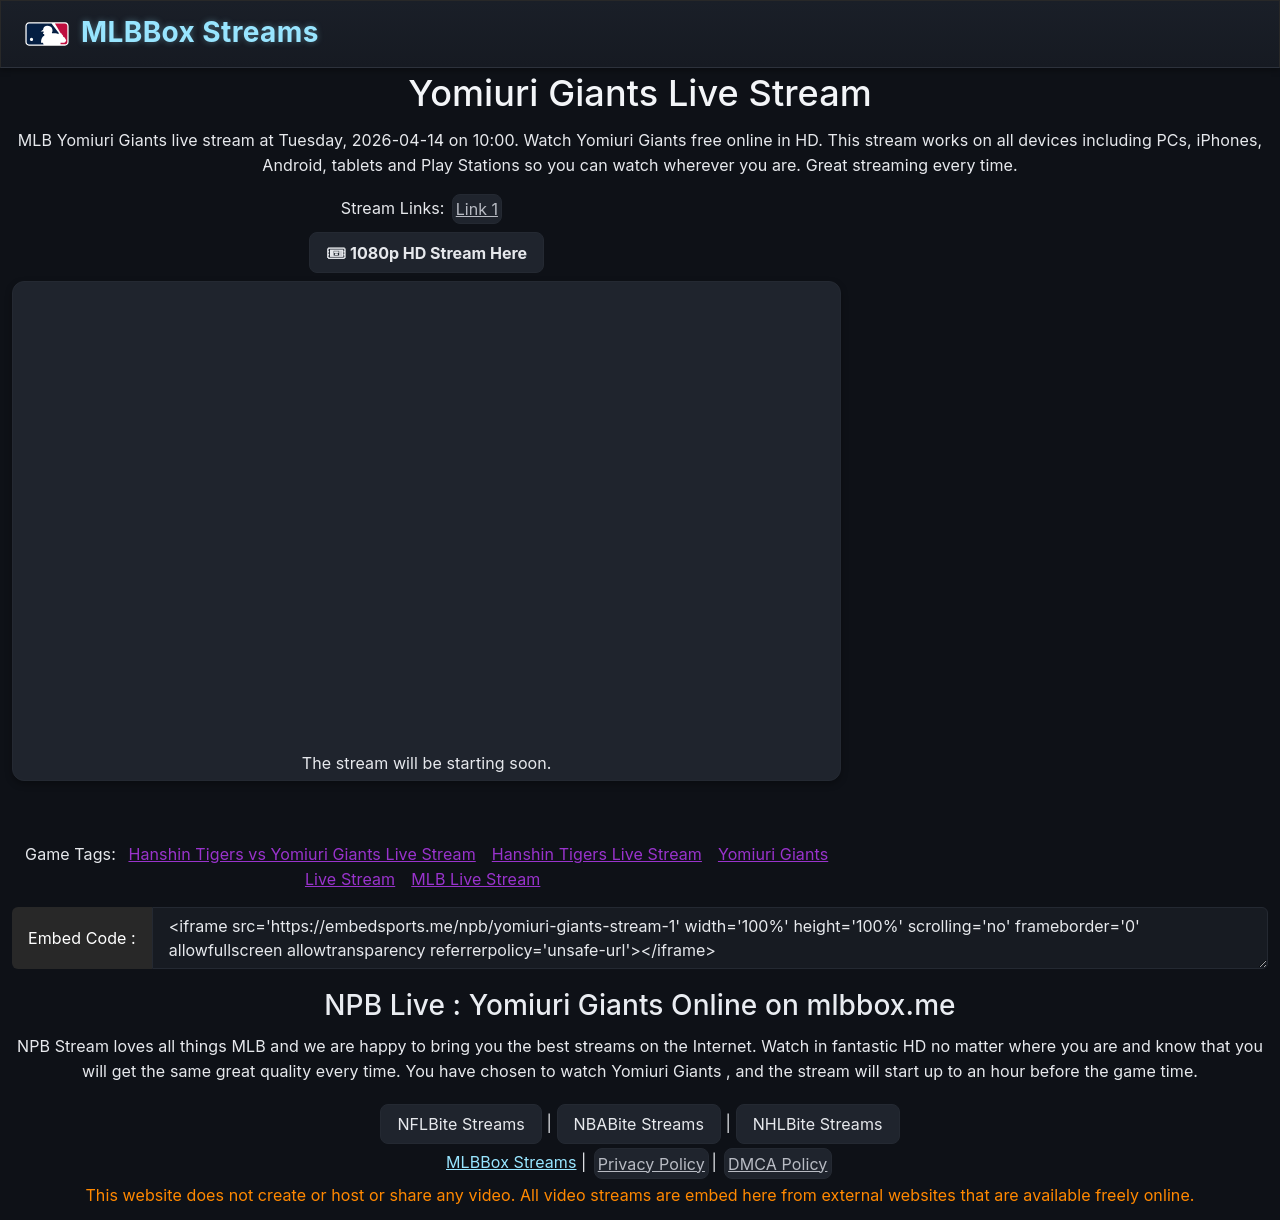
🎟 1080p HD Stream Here (426, 253)
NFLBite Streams (460, 1124)
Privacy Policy (651, 1164)
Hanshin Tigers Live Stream (597, 854)
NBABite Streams (639, 1124)
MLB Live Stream (475, 879)
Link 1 (477, 209)
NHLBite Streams (818, 1124)
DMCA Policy (777, 1164)
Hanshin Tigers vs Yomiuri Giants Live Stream (301, 854)
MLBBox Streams (166, 34)
